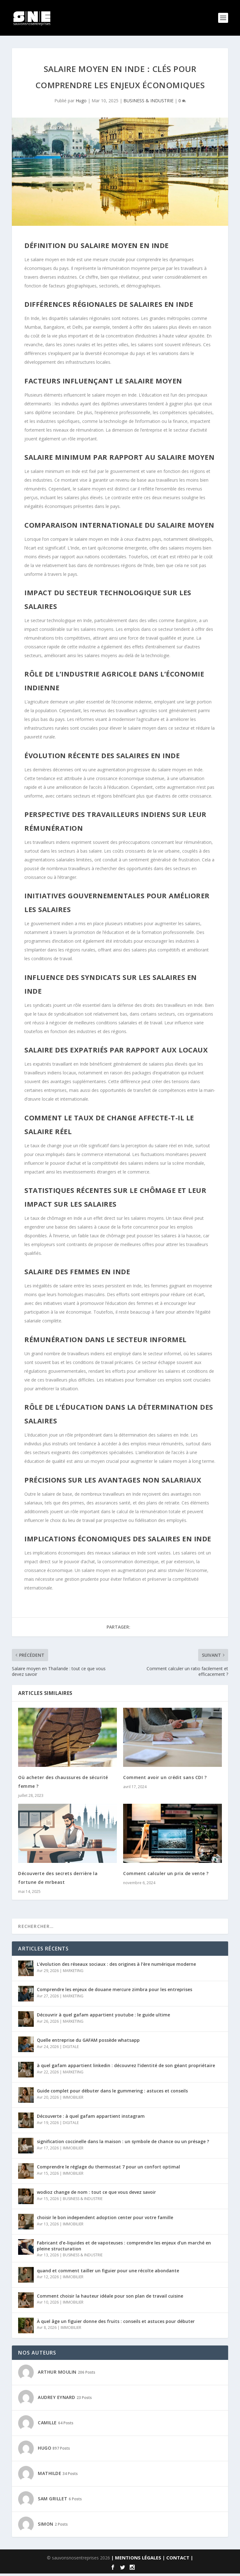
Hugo (81, 103)
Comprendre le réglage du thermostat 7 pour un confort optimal (108, 2169)
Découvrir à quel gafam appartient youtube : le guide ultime (103, 2017)
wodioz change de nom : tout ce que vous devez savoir (96, 2195)
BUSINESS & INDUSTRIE (148, 103)
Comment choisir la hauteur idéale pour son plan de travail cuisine (110, 2298)
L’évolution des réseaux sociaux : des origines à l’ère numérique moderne (116, 1967)
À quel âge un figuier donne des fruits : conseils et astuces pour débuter (116, 2324)
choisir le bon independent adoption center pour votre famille (105, 2220)
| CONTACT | (177, 2560)
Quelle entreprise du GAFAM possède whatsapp (88, 2043)
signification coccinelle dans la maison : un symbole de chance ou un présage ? (123, 2144)
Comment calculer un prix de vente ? (166, 1876)
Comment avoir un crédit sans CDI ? (165, 1780)
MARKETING (73, 1972)
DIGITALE (71, 2048)
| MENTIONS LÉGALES (136, 2560)
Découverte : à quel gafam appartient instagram (91, 2119)
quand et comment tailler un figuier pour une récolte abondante (108, 2273)
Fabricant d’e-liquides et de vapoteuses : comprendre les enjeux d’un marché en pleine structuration (124, 2248)
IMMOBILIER (73, 2099)
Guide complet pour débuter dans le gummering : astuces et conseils (112, 2093)
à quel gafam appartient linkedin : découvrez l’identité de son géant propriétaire (126, 2068)
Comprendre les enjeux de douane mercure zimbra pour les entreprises (114, 1992)
